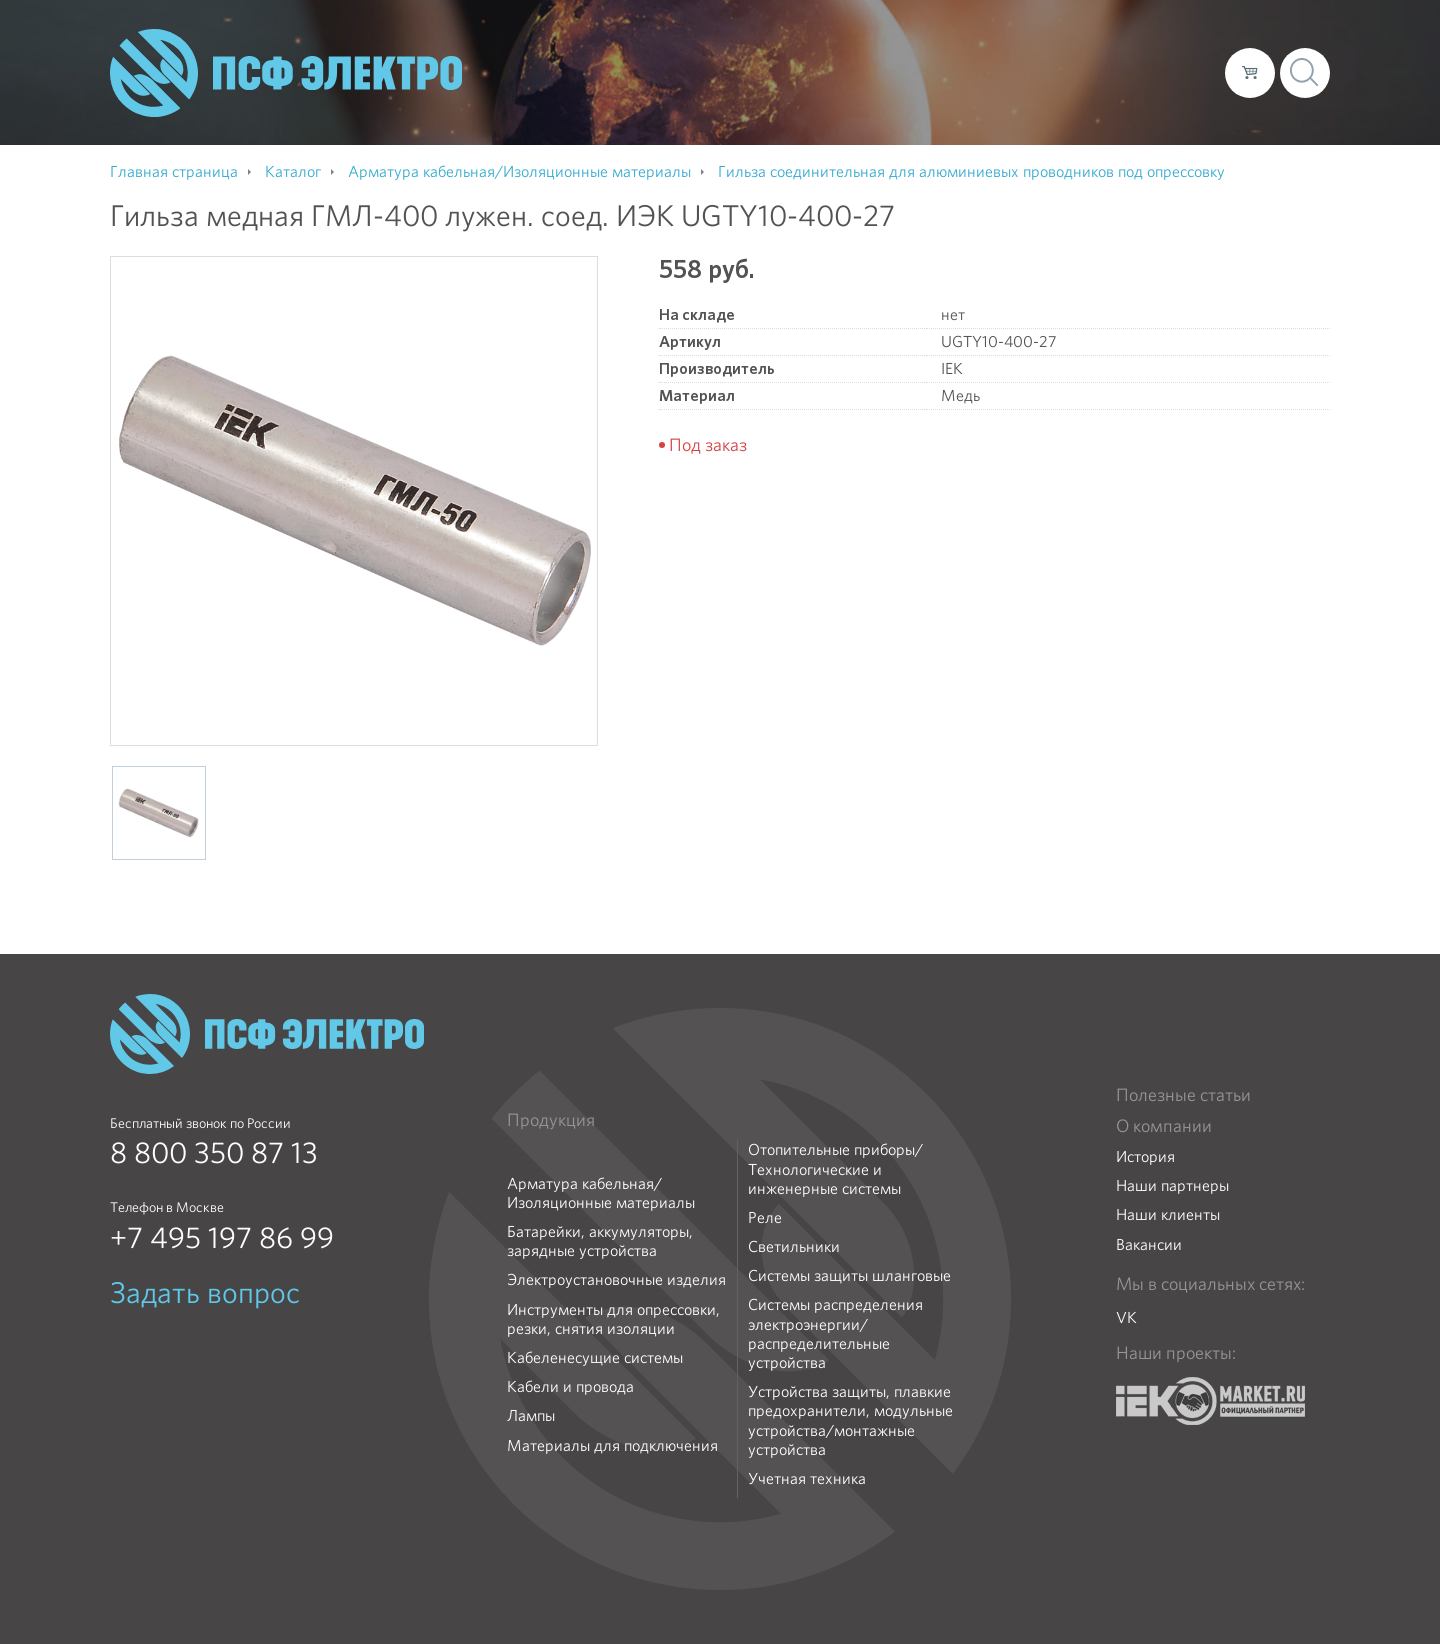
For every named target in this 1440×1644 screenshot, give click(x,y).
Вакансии (1149, 1244)
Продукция (551, 1120)
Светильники (794, 1246)
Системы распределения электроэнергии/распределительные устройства (835, 1333)
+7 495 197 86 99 (222, 1238)
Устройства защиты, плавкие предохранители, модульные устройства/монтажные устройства (850, 1420)
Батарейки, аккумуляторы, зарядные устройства (600, 1241)
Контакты (1172, 72)
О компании (828, 72)
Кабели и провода (570, 1386)
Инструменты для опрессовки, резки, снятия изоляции (613, 1319)
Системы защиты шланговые (849, 1275)
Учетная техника (807, 1478)
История (1145, 1156)
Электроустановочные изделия (616, 1279)
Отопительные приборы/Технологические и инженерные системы (835, 1169)
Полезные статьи (1183, 1095)
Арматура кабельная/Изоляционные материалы (601, 1193)
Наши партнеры (1172, 1185)
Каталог (923, 72)
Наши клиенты (1168, 1214)
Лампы (531, 1415)
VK (1126, 1317)
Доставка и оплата (1045, 72)
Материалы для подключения (612, 1445)
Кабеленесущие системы (595, 1357)
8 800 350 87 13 (214, 1153)
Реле (765, 1217)
